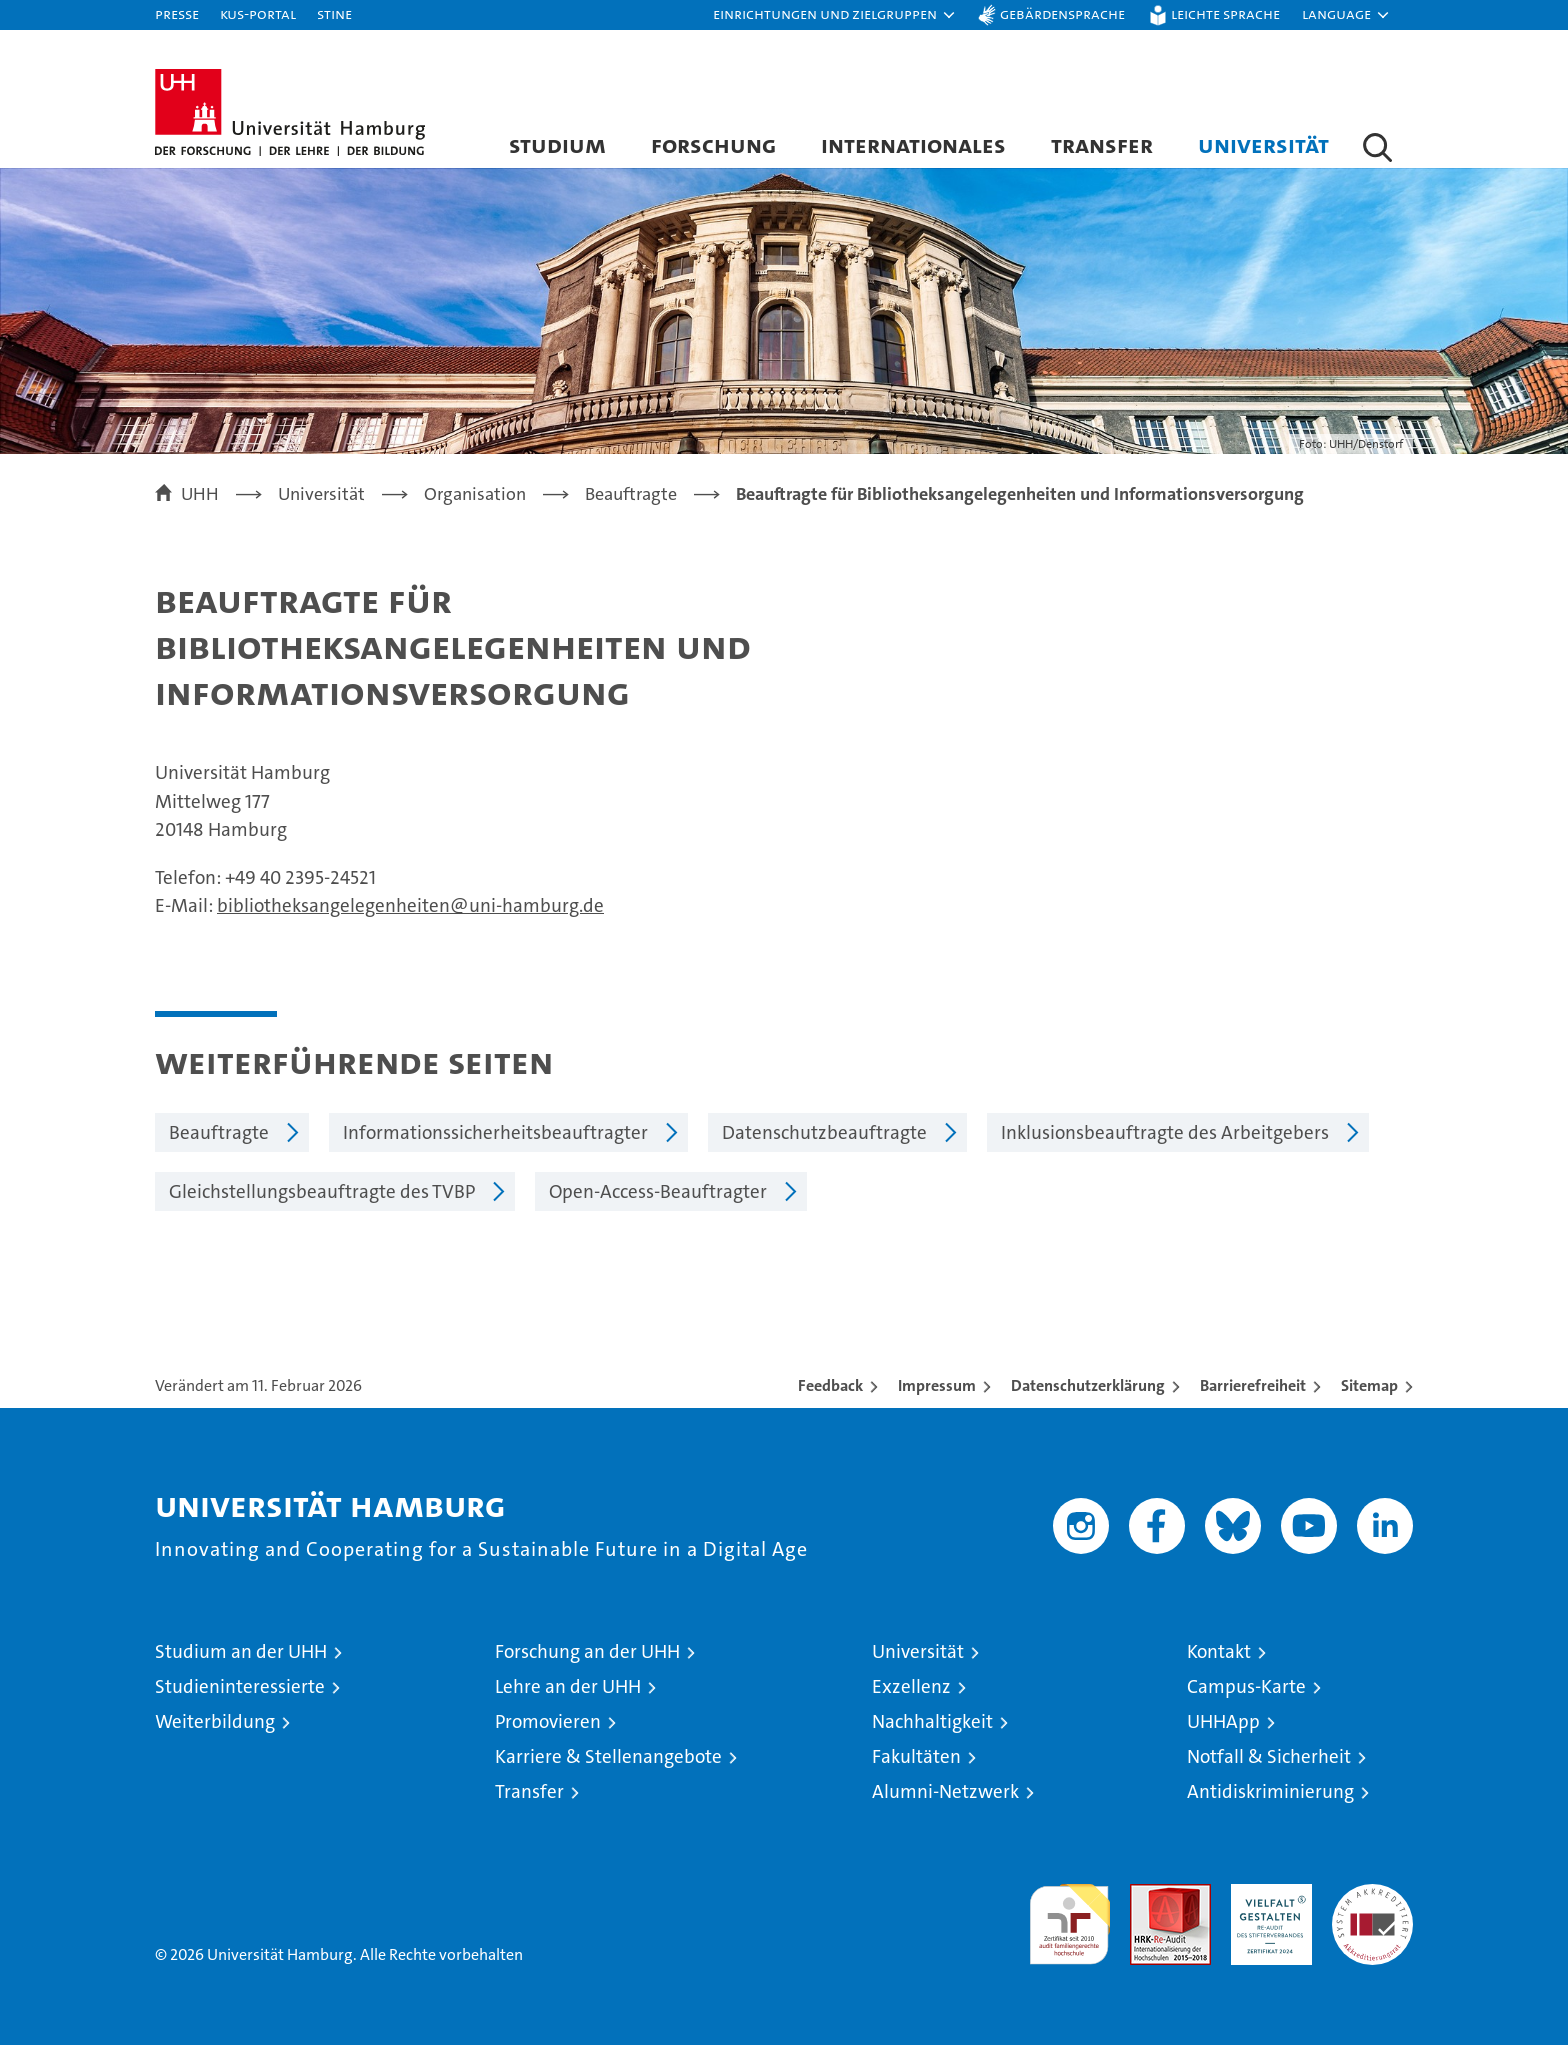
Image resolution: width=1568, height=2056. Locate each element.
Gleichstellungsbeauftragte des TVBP (322, 1202)
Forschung (713, 144)
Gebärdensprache (1062, 13)
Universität (1263, 144)
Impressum (937, 1396)
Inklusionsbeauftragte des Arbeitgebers (1165, 1143)
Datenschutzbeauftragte (824, 1143)
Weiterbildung (215, 1732)
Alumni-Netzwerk (945, 1802)
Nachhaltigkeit (932, 1732)
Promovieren (548, 1732)
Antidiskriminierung (1270, 1802)
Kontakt (1219, 1662)
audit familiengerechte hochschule (1069, 1926)
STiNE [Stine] (334, 13)
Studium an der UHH (241, 1662)
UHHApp (1223, 1732)
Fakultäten (916, 1767)
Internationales (913, 144)
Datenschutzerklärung (1088, 1396)
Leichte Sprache (1225, 13)
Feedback (830, 1396)
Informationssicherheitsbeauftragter (495, 1143)
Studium (557, 144)
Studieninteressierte (240, 1697)
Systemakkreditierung (1372, 1905)
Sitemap (1369, 1396)
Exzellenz (911, 1697)
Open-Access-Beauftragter (658, 1202)
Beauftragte (219, 1143)
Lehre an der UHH (568, 1697)
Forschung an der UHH (587, 1662)
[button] (835, 15)
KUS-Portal (258, 13)
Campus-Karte (1246, 1697)
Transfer (1102, 144)
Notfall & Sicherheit (1269, 1767)
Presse (177, 13)
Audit (1149, 1905)
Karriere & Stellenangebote (608, 1767)
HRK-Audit (1266, 1905)
